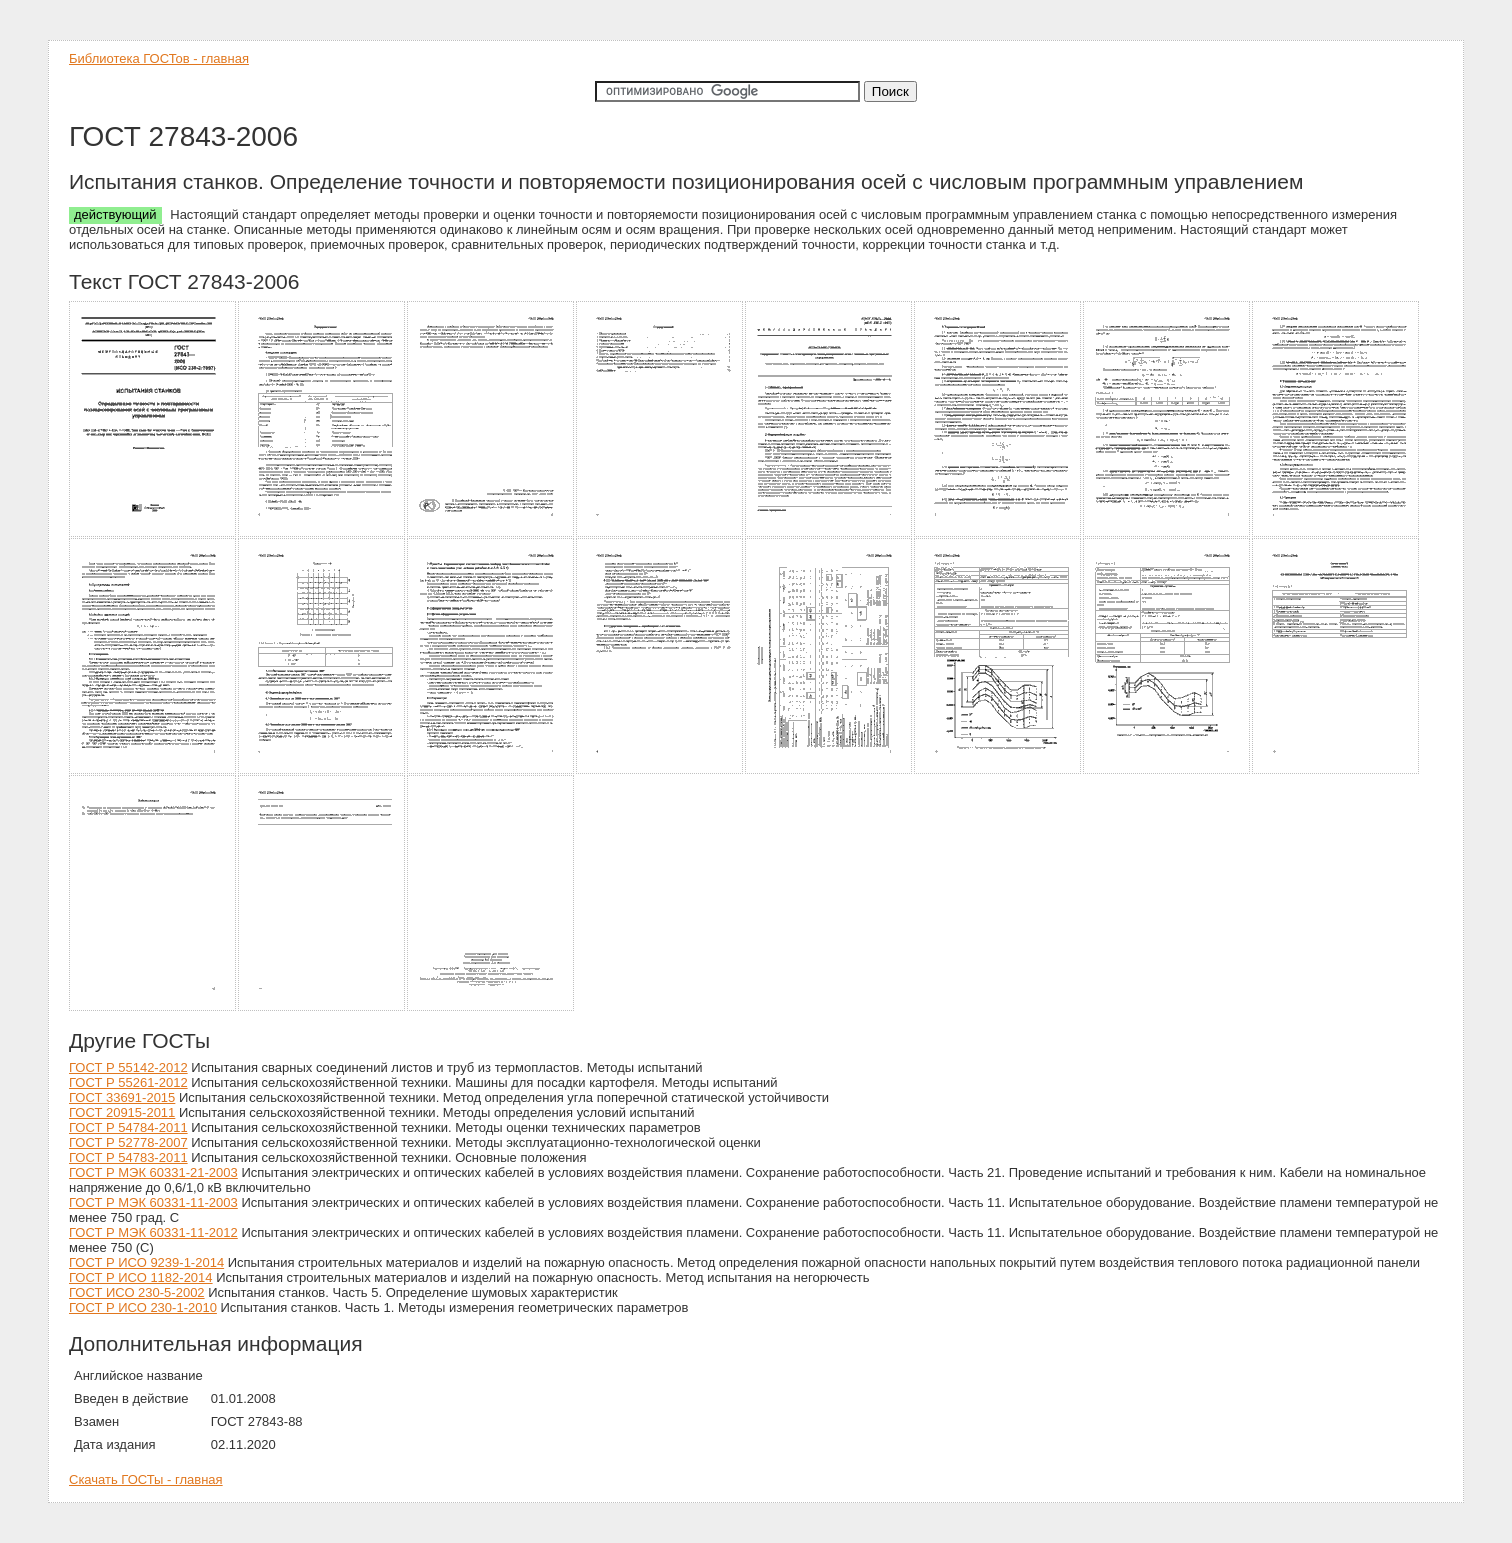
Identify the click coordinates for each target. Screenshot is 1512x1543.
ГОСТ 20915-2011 (122, 1112)
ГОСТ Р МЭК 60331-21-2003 (153, 1172)
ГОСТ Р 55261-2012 (128, 1082)
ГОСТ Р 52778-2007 (128, 1142)
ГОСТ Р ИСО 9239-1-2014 (146, 1262)
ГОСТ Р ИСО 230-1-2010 (143, 1307)
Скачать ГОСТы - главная (146, 1479)
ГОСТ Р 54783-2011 (128, 1157)
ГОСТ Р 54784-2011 (128, 1127)
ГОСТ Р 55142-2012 (128, 1067)
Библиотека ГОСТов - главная (159, 58)
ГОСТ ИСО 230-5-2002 (137, 1292)
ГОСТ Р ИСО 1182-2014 (141, 1277)
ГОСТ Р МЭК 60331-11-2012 (153, 1232)
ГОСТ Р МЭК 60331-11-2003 (153, 1202)
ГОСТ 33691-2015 (122, 1097)
